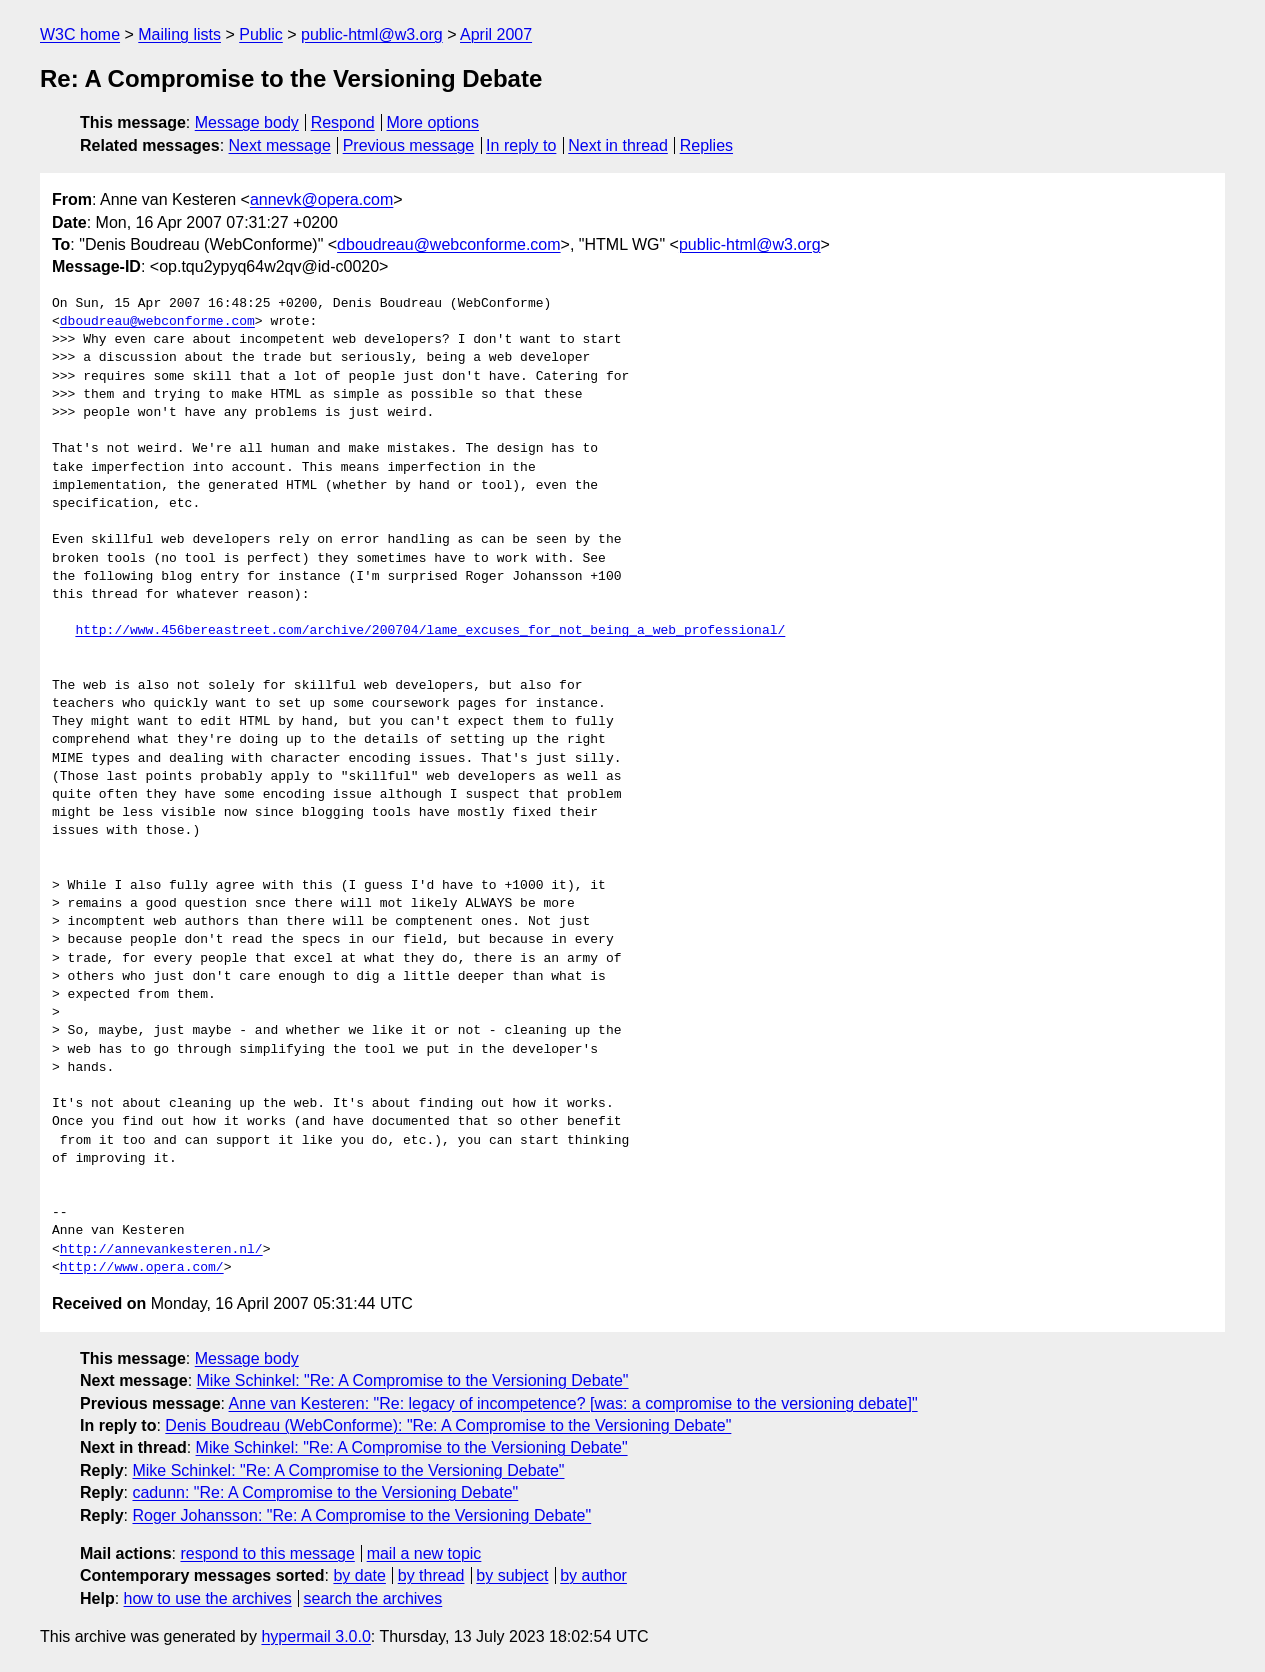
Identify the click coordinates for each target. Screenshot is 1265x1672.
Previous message (409, 145)
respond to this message (267, 1553)
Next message (280, 145)
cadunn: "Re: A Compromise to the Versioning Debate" (325, 1492)
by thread (431, 1575)
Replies (706, 145)
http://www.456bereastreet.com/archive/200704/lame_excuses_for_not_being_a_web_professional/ (430, 631)
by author (593, 1575)
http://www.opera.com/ (142, 1268)
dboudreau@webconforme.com (448, 244)
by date (359, 1575)
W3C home (80, 34)
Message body (247, 122)
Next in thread (618, 145)
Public (261, 34)
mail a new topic (424, 1553)
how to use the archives (208, 1598)
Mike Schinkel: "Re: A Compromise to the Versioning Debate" (413, 1380)
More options (433, 122)
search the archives (373, 1598)
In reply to (521, 145)
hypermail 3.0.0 (315, 1636)
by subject (512, 1575)
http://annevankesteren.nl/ (161, 1250)
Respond (343, 122)
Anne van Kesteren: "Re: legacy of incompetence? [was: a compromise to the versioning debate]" (573, 1403)
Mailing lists (179, 34)
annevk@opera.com (321, 199)
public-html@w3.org (372, 34)
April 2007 (496, 34)
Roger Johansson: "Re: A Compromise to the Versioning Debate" (361, 1515)
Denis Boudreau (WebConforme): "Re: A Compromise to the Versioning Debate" (448, 1425)
